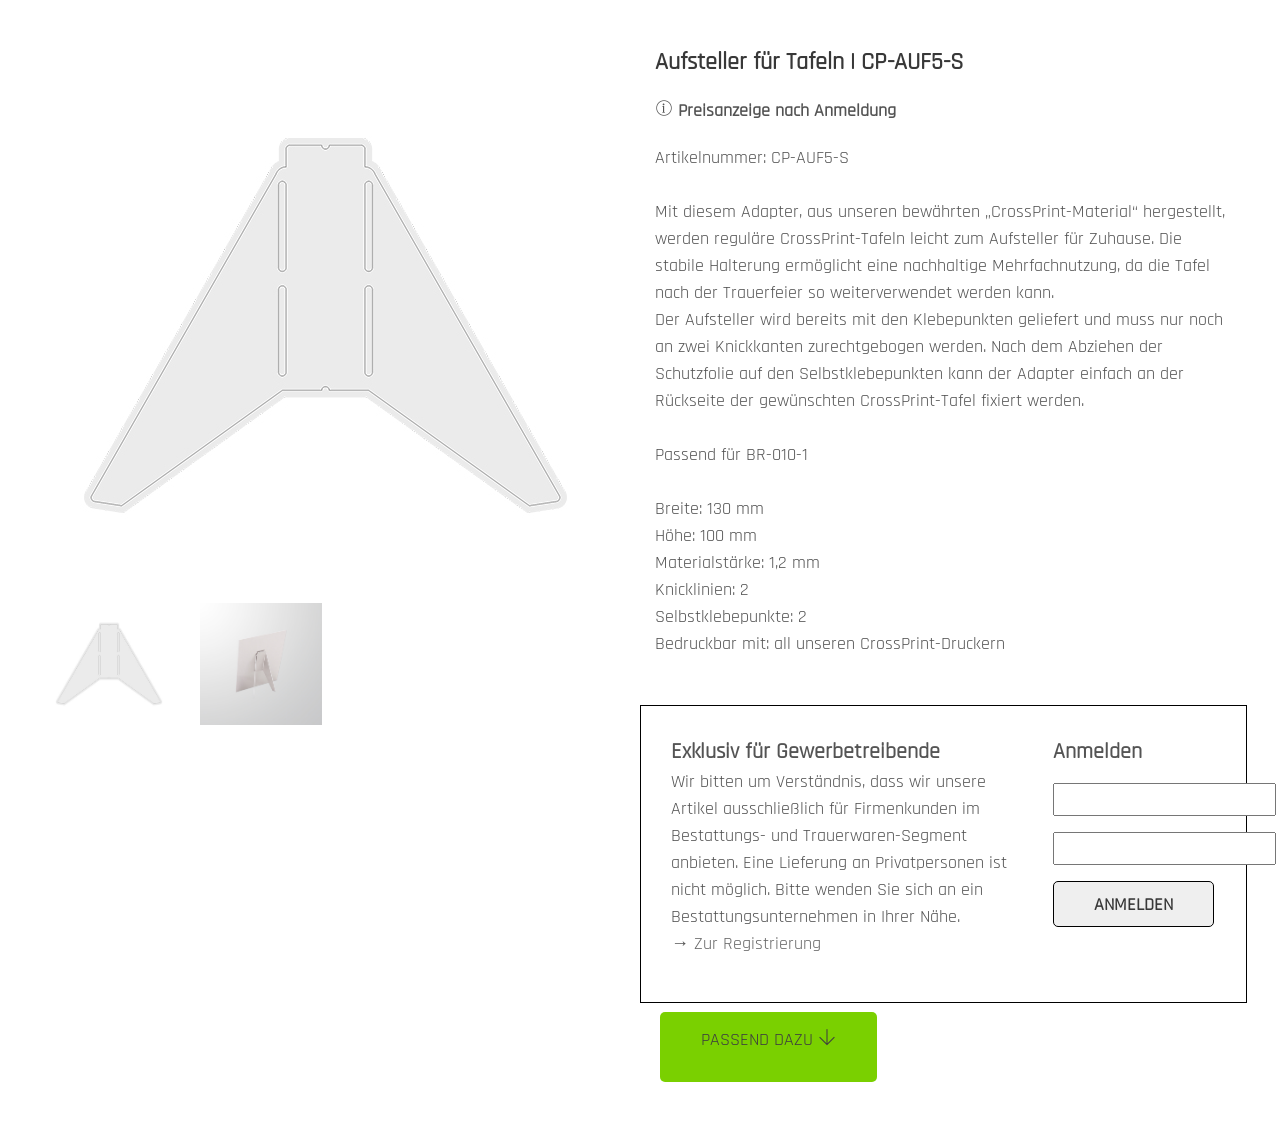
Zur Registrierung (757, 943)
